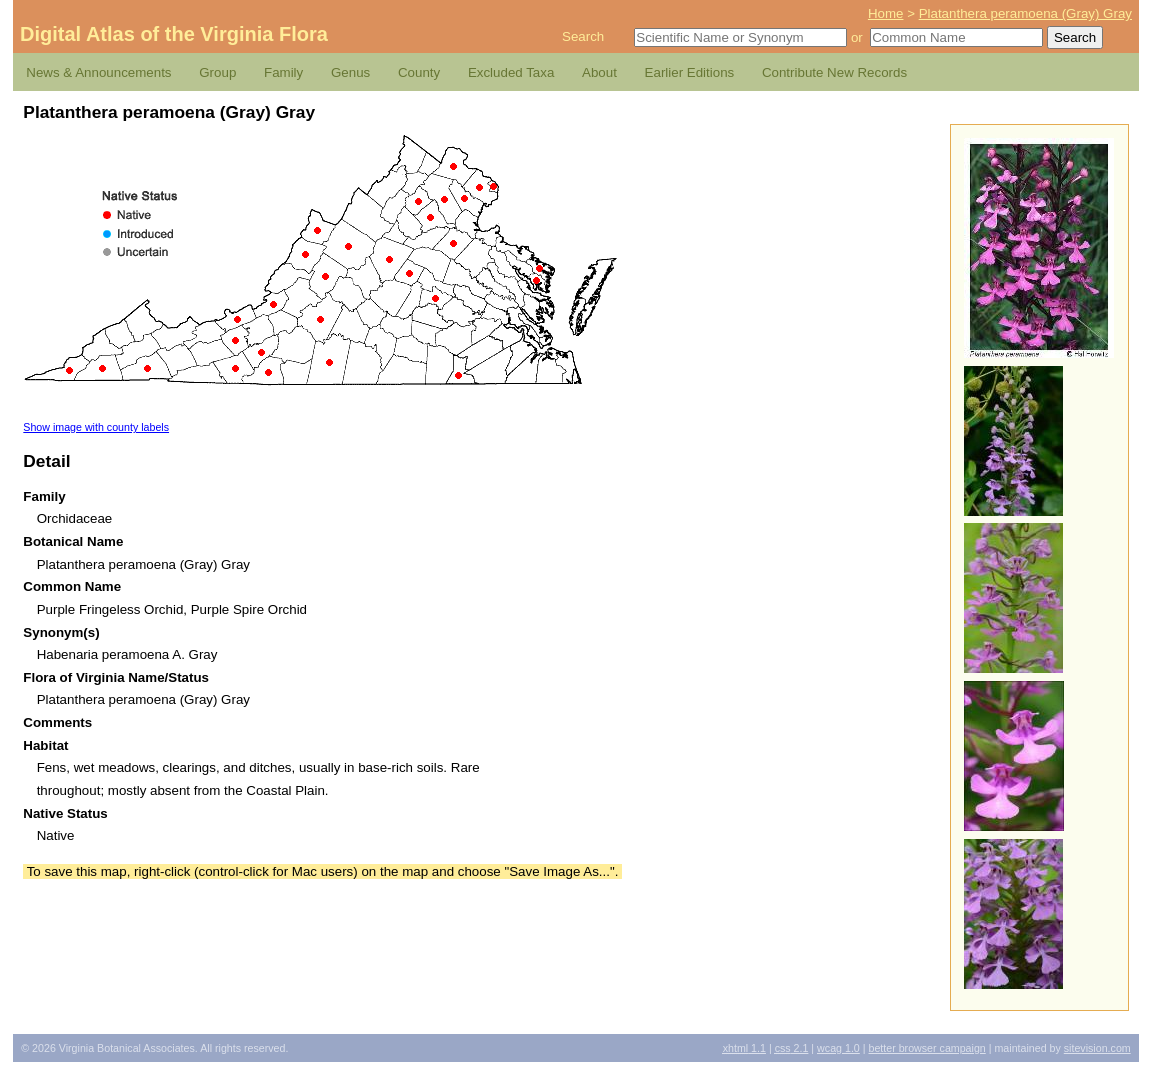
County (419, 72)
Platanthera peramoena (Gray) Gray (1025, 13)
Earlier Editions (690, 72)
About (599, 72)
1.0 (838, 1048)
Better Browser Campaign (926, 1048)
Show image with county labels (96, 427)
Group (217, 72)
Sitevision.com (1097, 1048)
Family (283, 72)
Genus (350, 72)
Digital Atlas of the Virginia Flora (174, 34)
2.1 (792, 1048)
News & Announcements (98, 72)
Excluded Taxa (511, 72)
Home (886, 13)
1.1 (744, 1048)
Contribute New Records (834, 72)
